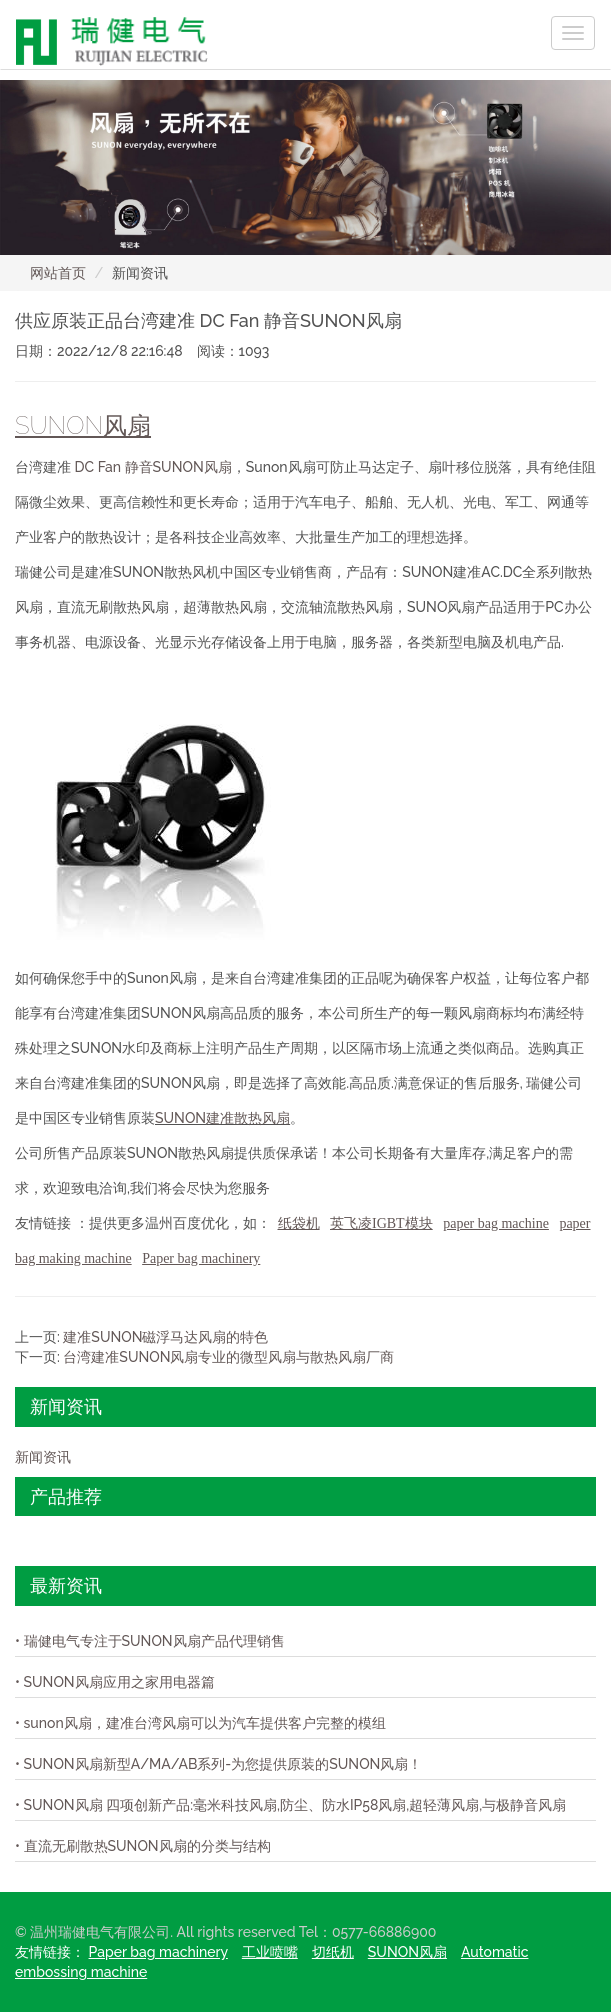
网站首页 (58, 273)
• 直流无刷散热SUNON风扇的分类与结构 (143, 1846)
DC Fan (100, 467)
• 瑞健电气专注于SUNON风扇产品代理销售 (150, 1641)
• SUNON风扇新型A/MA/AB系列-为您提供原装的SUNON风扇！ (218, 1764)
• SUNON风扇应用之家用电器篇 (115, 1682)
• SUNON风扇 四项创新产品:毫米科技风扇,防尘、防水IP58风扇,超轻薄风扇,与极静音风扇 (290, 1805)
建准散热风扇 (248, 1118)
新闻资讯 (43, 1457)
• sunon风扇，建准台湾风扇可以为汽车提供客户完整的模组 (200, 1723)
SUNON (180, 1118)
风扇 (218, 467)
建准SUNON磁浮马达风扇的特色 (165, 1337)
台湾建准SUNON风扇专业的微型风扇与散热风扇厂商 (228, 1357)
